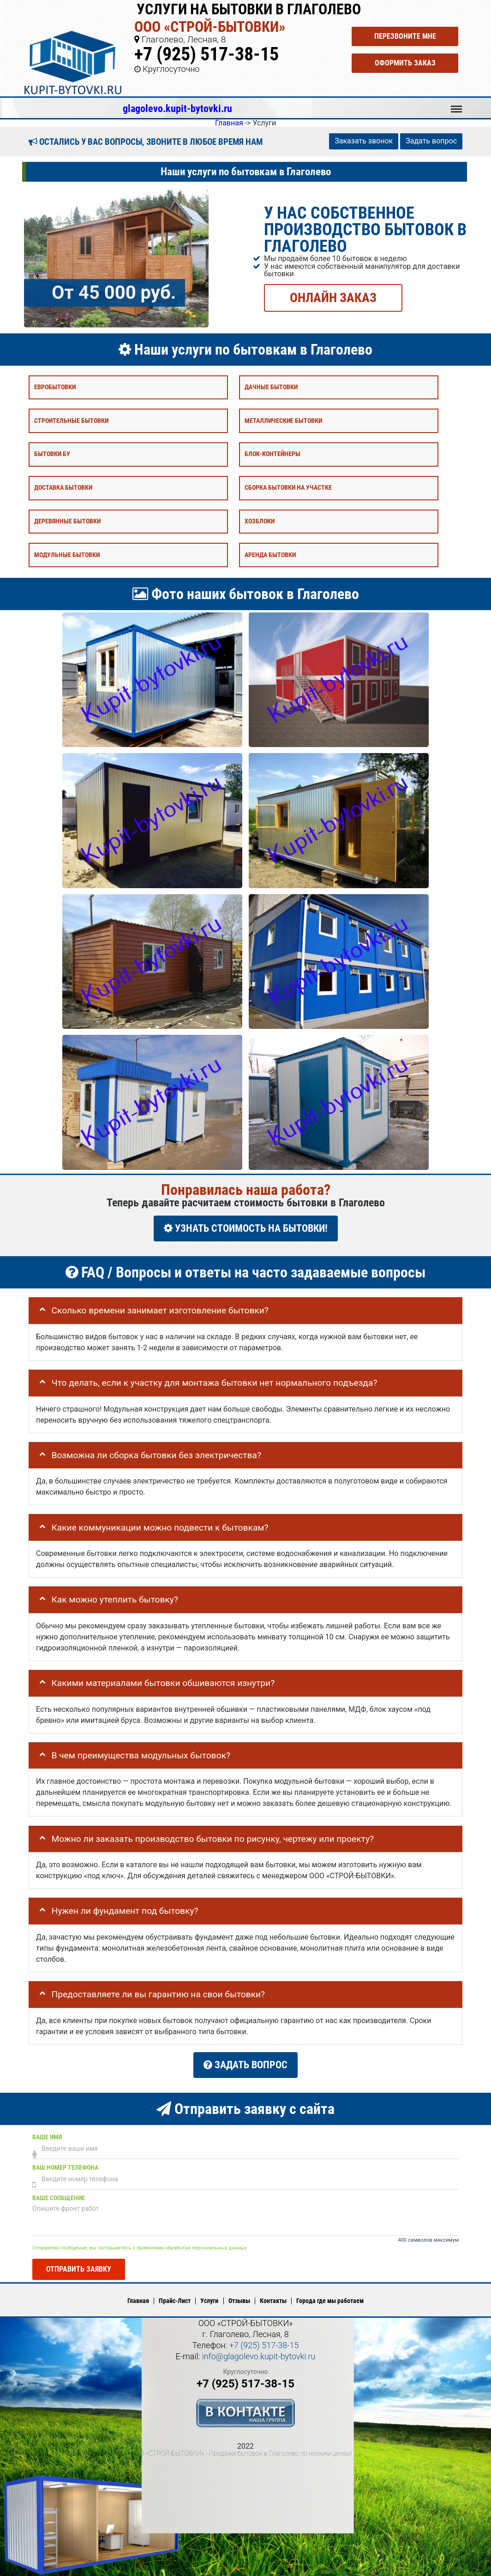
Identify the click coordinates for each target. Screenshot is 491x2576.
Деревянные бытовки (67, 521)
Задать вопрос (431, 141)
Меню (456, 104)
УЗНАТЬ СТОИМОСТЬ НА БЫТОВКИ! (246, 1228)
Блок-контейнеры (272, 454)
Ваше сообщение (58, 2198)
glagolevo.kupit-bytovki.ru (177, 108)
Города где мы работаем (330, 2300)
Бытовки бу (52, 454)
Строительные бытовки (71, 420)
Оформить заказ (405, 63)
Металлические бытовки (283, 420)
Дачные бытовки (271, 387)
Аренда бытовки (270, 554)
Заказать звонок (364, 141)
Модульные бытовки (67, 554)
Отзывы (239, 2300)
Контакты (273, 2300)
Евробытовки (55, 387)
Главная (138, 2300)
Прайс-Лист (175, 2300)
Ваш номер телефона (65, 2168)
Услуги (209, 2300)
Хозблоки (260, 521)
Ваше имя (47, 2137)
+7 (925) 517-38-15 (206, 54)
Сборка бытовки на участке (288, 488)
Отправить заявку (78, 2269)
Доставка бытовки (63, 488)
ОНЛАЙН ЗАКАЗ (333, 297)
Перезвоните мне (405, 36)
